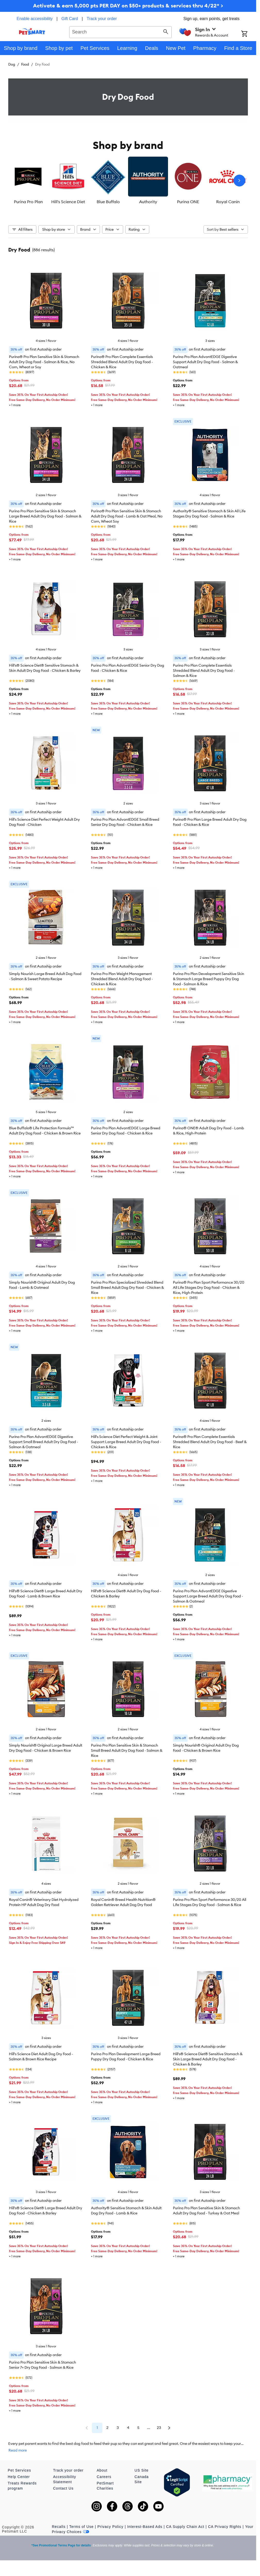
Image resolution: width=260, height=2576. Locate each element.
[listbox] (128, 181)
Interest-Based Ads (144, 2527)
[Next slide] (239, 180)
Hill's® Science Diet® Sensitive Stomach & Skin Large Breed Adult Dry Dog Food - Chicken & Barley (207, 2059)
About (102, 2470)
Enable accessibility (35, 18)
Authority (148, 201)
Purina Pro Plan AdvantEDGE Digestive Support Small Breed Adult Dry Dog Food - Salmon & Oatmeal (43, 1441)
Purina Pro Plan (28, 201)
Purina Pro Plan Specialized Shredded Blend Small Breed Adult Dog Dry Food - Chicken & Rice (127, 1287)
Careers (104, 2477)
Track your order (102, 18)
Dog (11, 64)
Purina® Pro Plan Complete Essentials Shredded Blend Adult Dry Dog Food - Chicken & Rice (122, 361)
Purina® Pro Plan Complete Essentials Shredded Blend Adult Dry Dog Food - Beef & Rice (210, 1441)
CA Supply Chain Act (185, 2527)
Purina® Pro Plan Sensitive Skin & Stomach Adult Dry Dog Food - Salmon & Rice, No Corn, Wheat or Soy (44, 361)
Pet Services (19, 2470)
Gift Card (69, 18)
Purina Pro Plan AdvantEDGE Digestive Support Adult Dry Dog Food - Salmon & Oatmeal (205, 361)
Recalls (58, 2527)
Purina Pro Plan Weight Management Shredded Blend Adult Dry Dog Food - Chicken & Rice (122, 978)
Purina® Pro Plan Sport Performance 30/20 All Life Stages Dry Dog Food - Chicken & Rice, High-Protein (208, 1287)
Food (25, 64)
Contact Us (63, 2488)
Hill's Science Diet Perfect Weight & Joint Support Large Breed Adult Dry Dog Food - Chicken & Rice (126, 1441)
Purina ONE (188, 201)
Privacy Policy (110, 2527)
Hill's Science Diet (68, 201)
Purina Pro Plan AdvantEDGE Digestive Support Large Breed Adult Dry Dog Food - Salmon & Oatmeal (208, 1596)
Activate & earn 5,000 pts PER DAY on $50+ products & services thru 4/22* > (128, 5)
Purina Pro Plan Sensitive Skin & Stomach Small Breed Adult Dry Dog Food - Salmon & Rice (126, 1750)
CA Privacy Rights (224, 2527)
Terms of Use (81, 2527)
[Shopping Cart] (248, 34)
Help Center (19, 2477)
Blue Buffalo (108, 201)
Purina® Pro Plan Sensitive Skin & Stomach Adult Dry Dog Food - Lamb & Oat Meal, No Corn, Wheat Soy (126, 516)
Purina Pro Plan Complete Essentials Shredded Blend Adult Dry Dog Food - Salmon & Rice (204, 670)
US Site (141, 2470)
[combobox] (120, 31)
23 (159, 2427)
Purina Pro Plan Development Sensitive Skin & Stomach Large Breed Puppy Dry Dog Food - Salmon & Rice (208, 978)
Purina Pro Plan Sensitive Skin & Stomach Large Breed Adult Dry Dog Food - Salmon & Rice (45, 516)
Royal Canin (228, 201)
